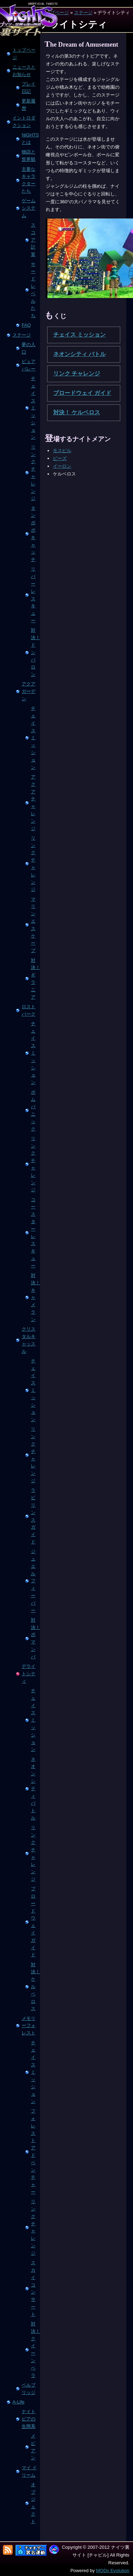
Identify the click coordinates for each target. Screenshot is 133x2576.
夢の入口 (28, 348)
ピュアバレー (28, 365)
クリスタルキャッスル (28, 1340)
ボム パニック (33, 1111)
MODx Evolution (112, 2570)
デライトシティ (28, 1674)
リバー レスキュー (33, 594)
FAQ (26, 325)
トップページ (23, 53)
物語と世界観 (28, 155)
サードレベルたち (33, 290)
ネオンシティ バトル (33, 1789)
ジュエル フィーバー (33, 1581)
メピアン (33, 2446)
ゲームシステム (28, 208)
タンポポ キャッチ (33, 534)
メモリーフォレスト (28, 2026)
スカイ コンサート (33, 2288)
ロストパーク (28, 1010)
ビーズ (60, 458)
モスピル (62, 450)
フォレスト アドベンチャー (33, 2151)
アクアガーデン (28, 691)
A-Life (18, 2402)
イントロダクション (23, 121)
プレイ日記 (28, 87)
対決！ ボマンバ (34, 1638)
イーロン (62, 466)
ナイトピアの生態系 (28, 2419)
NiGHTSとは (30, 138)
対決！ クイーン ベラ (34, 2349)
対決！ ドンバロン (34, 652)
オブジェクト (33, 2503)
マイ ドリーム (29, 2471)
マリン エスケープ (33, 924)
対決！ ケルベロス (34, 1986)
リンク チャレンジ (33, 472)
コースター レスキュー (33, 1232)
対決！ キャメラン (34, 1297)
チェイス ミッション (33, 408)
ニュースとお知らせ (23, 70)
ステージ (83, 12)
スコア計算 (33, 239)
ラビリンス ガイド (33, 1516)
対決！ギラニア (34, 979)
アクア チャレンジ (33, 802)
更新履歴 (28, 104)
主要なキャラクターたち (28, 180)
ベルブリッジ (28, 2388)
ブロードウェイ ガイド (33, 1921)
